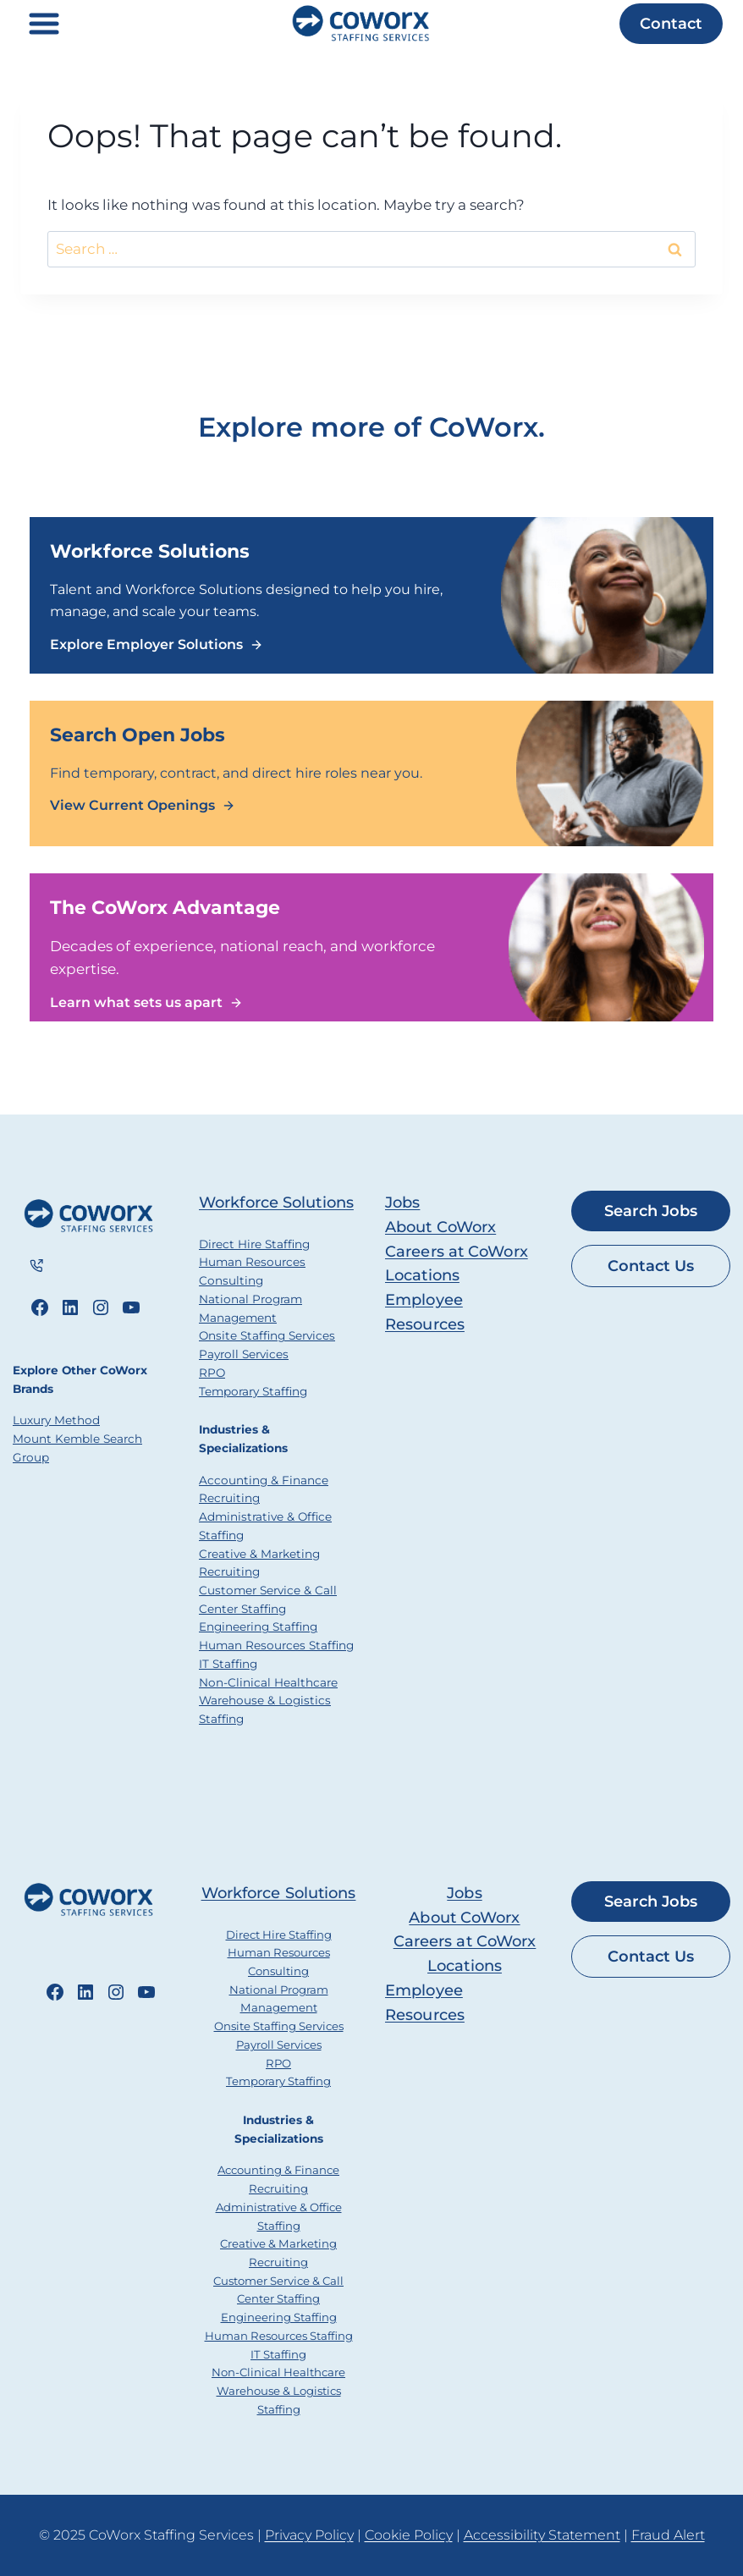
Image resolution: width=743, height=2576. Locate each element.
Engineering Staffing (258, 1626)
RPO (212, 1372)
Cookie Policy (409, 2535)
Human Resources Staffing (276, 1645)
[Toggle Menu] (44, 23)
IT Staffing (228, 1664)
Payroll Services (244, 1354)
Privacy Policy (309, 2535)
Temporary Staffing (253, 1391)
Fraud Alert (668, 2535)
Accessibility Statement (542, 2535)
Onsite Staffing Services (267, 1335)
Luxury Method (56, 1421)
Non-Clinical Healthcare (268, 1682)
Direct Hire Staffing (254, 1244)
